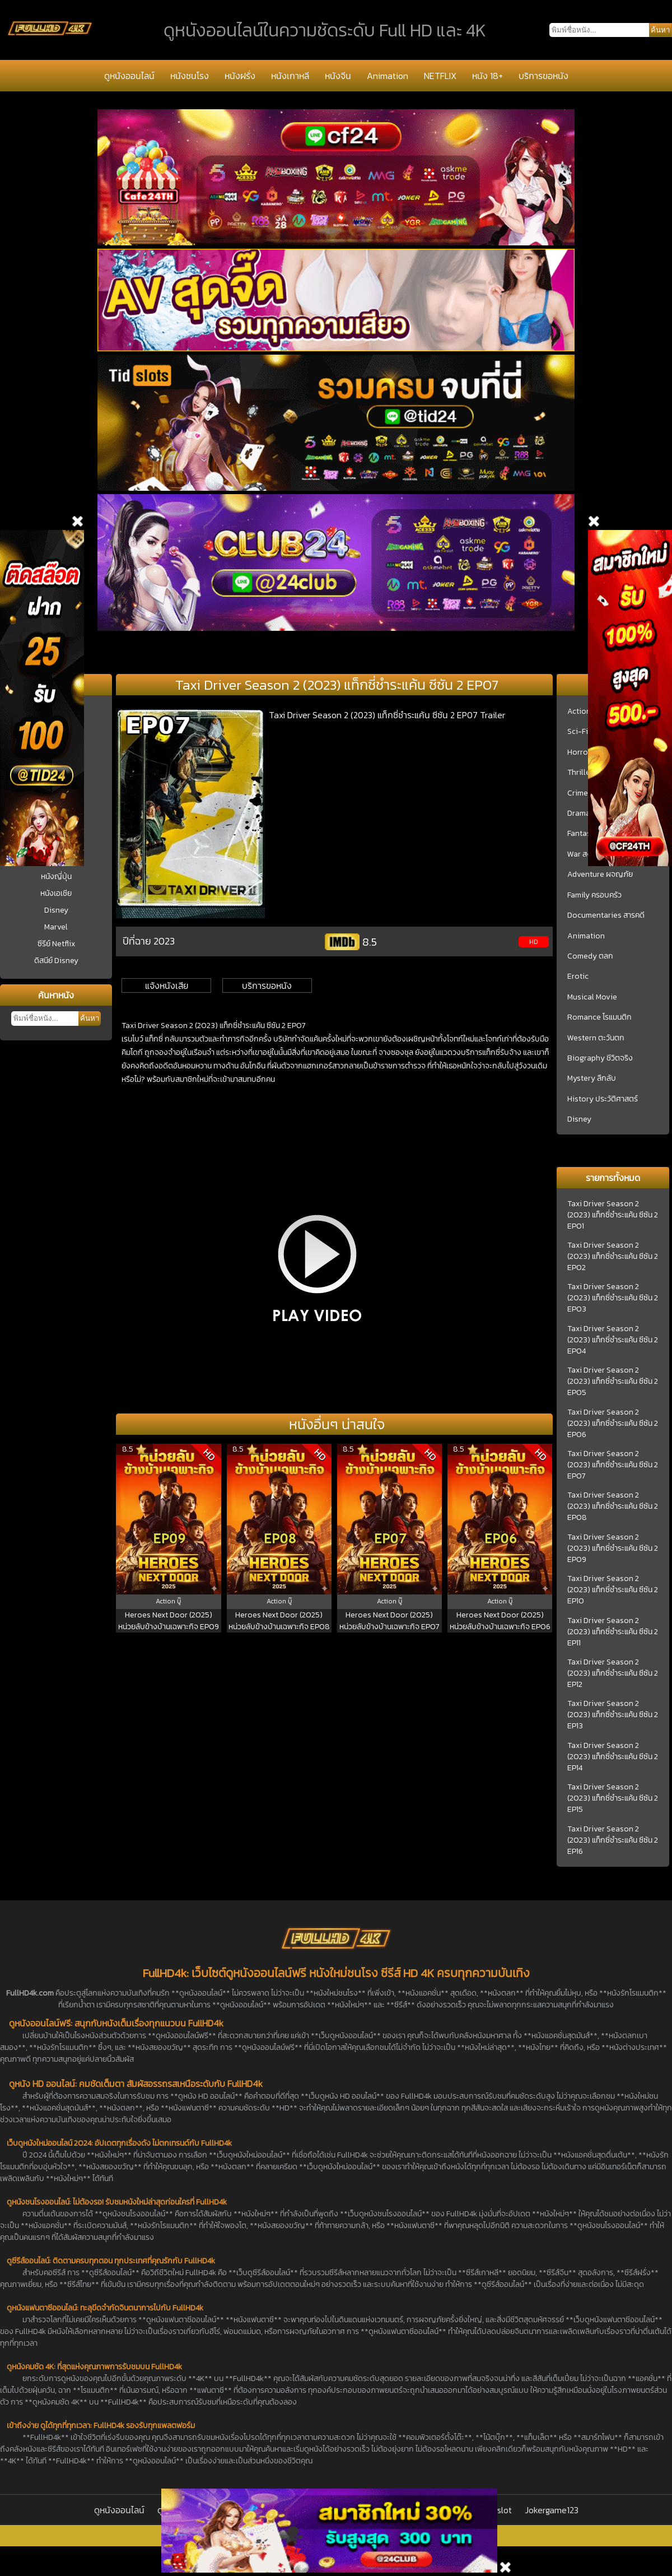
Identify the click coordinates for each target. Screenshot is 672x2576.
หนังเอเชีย (56, 893)
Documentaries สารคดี (606, 915)
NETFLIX (440, 75)
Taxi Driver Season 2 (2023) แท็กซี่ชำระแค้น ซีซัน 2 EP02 (612, 1256)
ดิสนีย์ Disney (56, 960)
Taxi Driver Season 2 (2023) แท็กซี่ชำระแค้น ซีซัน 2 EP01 (612, 1215)
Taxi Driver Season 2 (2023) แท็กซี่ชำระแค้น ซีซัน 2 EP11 (612, 1632)
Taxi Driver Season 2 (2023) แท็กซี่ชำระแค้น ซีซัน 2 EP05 (612, 1381)
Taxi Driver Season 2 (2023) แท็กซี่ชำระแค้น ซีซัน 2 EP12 (612, 1673)
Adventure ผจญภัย (600, 874)
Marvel (56, 927)
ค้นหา (89, 1018)
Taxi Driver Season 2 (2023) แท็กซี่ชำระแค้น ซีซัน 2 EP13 (612, 1715)
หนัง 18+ (487, 75)
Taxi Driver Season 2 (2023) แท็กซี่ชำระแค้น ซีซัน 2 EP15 (612, 1798)
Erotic (578, 976)
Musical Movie (592, 997)
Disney (56, 910)
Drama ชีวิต (586, 813)
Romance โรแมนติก (599, 1017)
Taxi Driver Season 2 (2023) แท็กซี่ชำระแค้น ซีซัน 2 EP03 (612, 1298)
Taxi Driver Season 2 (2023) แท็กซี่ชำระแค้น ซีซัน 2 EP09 (612, 1548)
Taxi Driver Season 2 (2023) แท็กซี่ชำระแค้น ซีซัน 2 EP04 (612, 1340)
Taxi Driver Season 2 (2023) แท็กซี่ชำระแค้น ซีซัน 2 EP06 (612, 1423)
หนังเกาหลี (290, 75)
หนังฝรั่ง (240, 75)
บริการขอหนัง (543, 75)
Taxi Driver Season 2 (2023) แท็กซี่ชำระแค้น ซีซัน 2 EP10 (612, 1590)
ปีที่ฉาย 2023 (149, 940)
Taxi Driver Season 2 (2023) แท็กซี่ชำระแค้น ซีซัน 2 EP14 (612, 1757)
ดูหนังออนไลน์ (129, 75)
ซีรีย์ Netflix (56, 944)
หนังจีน (338, 75)
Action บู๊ (582, 711)
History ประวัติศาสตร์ (602, 1099)
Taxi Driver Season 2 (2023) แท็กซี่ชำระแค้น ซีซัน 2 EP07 (612, 1465)
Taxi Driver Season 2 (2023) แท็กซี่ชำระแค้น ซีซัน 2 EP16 (612, 1840)
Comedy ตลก (590, 956)
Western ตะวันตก (595, 1038)
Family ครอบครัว (594, 895)
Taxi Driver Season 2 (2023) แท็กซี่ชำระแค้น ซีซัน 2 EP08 (612, 1506)
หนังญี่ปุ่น (56, 876)
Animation (387, 75)
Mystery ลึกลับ (591, 1078)
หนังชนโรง (189, 75)
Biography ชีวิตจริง (600, 1058)
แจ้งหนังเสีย (166, 985)
